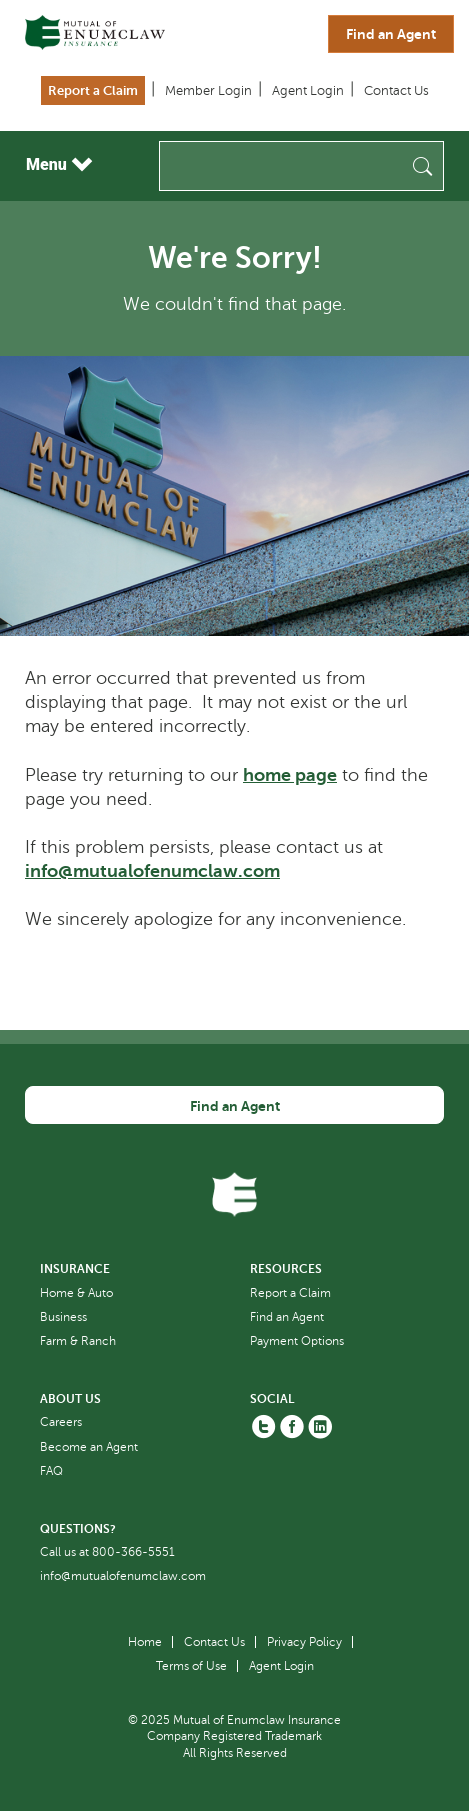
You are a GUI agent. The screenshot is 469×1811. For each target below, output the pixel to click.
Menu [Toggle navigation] (60, 165)
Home (145, 1642)
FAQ (51, 1471)
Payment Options (297, 1341)
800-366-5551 (133, 1552)
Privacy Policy (304, 1642)
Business (63, 1317)
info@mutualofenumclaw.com (152, 871)
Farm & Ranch (78, 1341)
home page (290, 775)
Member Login (208, 91)
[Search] (301, 166)
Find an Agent (391, 34)
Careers (61, 1422)
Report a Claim (93, 90)
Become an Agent (89, 1447)
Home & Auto (76, 1293)
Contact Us (396, 91)
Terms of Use (191, 1666)
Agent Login (308, 91)
